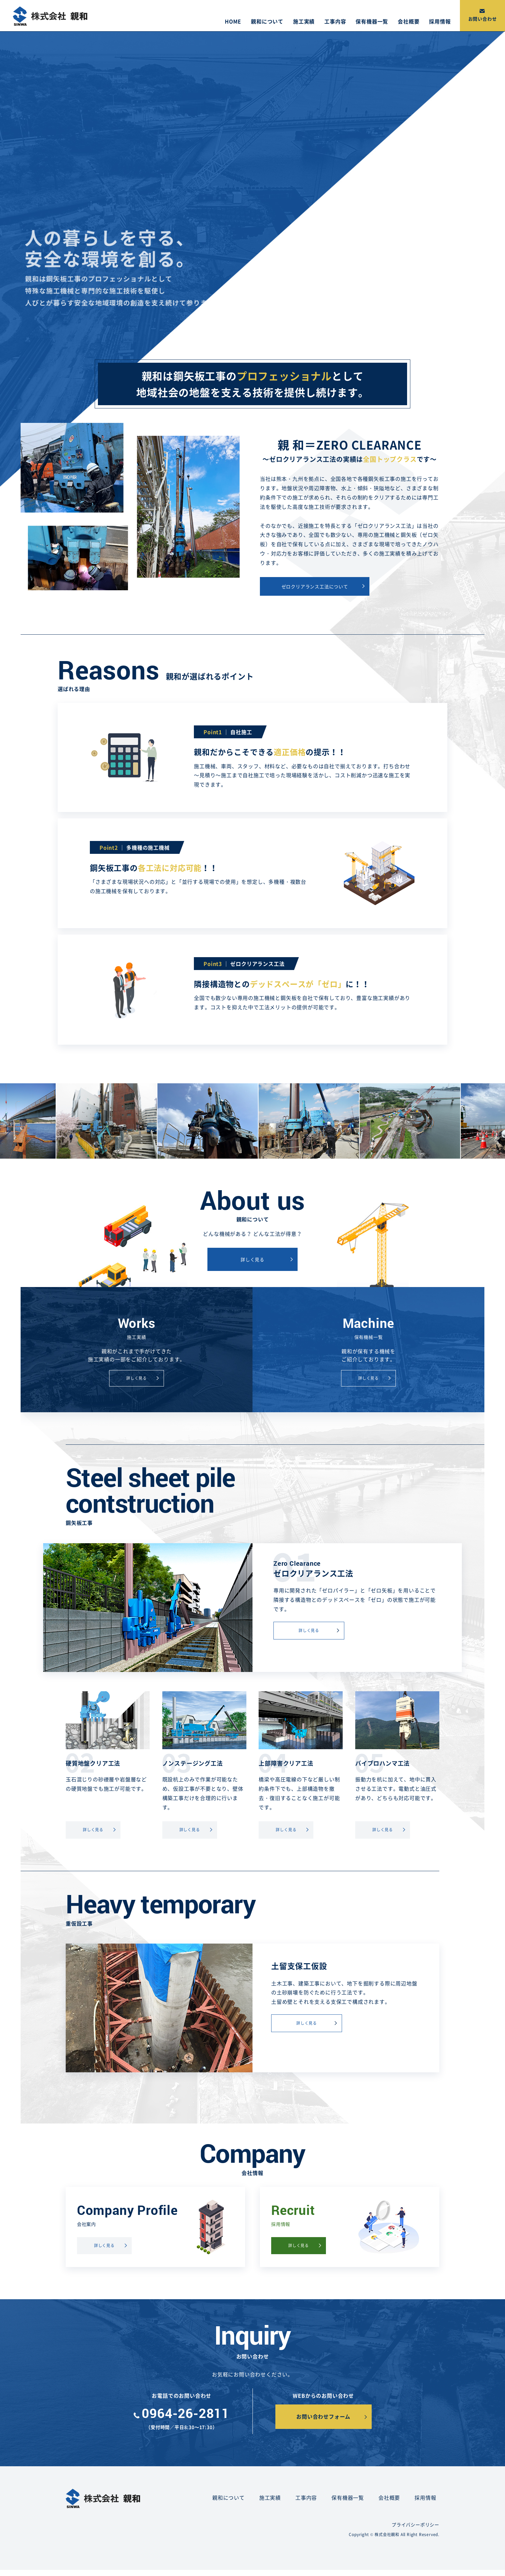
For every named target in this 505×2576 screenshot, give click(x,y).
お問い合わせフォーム (323, 2416)
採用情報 (440, 21)
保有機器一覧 (372, 21)
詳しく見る (252, 1259)
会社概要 (408, 21)
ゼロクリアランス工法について (314, 586)
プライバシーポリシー (415, 2524)
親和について (267, 21)
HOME (233, 21)
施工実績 (304, 21)
